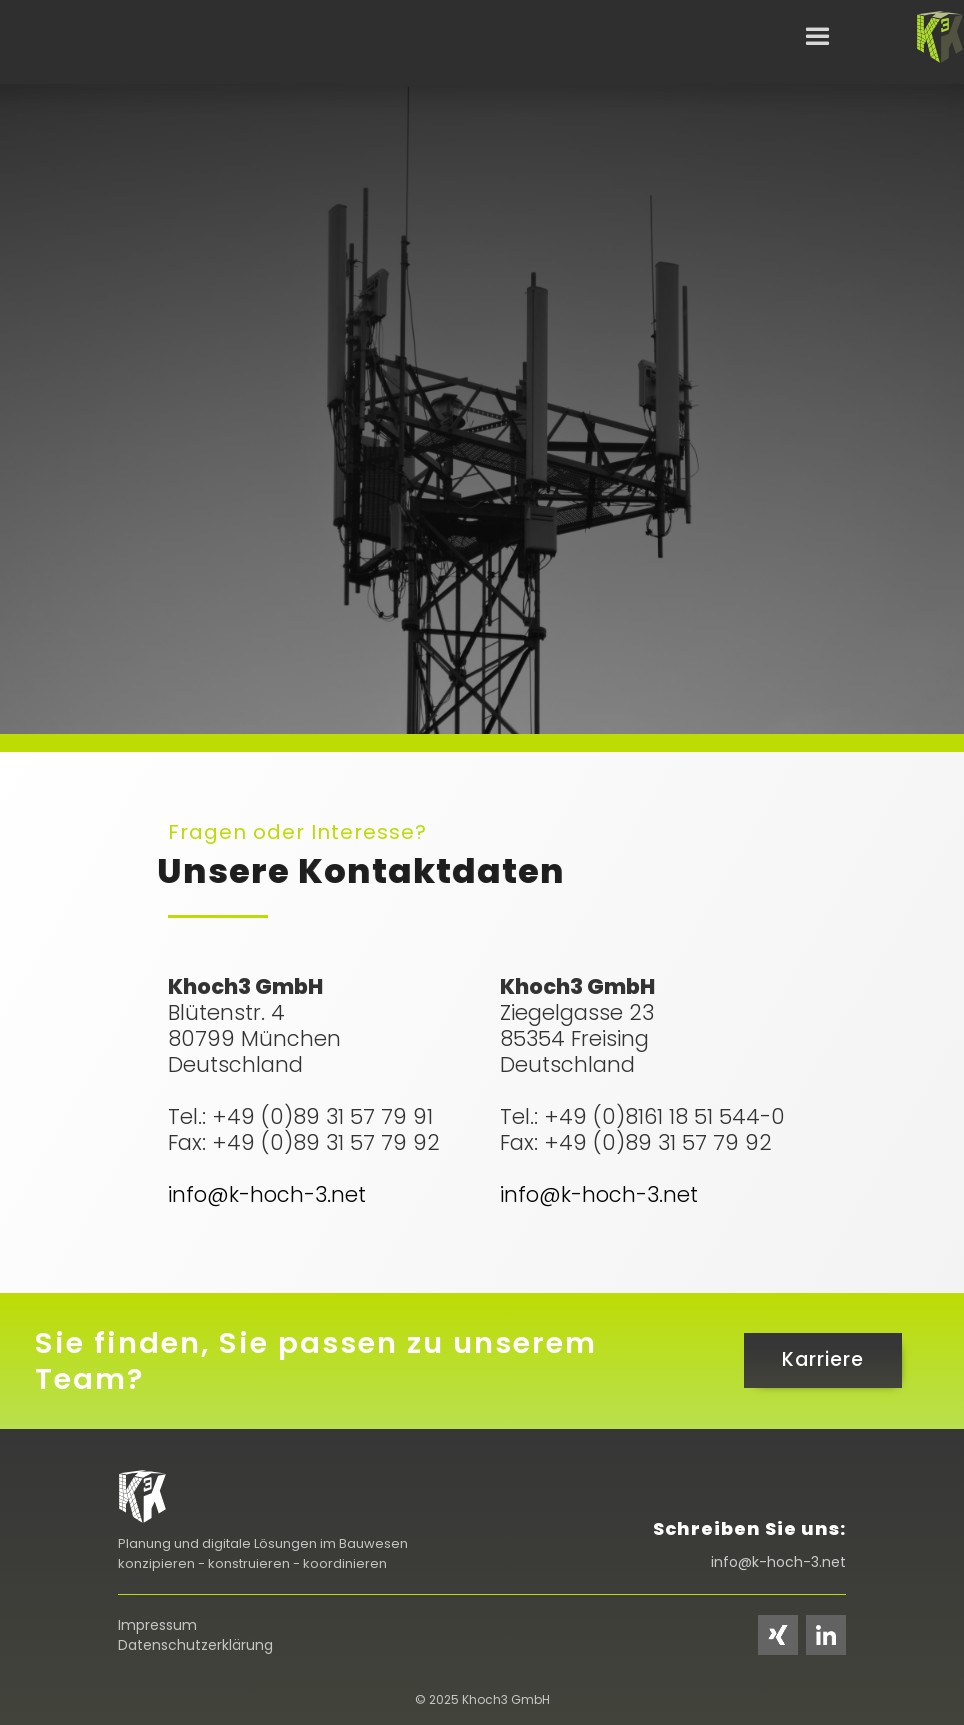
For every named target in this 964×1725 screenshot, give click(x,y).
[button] (817, 37)
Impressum (157, 1625)
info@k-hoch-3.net (267, 1194)
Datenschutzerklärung (195, 1645)
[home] (940, 38)
